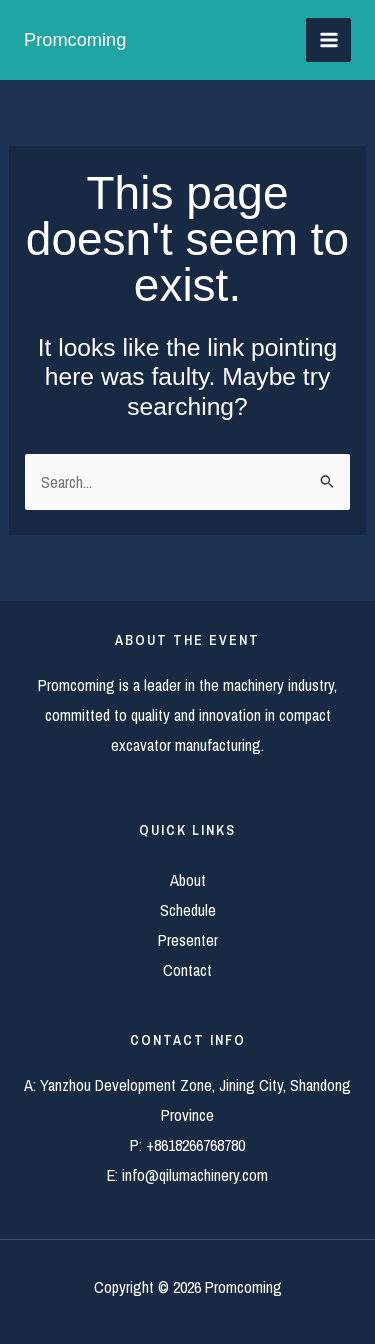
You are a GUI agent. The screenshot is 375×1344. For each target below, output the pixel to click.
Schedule (188, 910)
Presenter (188, 940)
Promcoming (75, 39)
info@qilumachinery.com (195, 1175)
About (188, 880)
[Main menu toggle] (328, 40)
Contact (187, 970)
